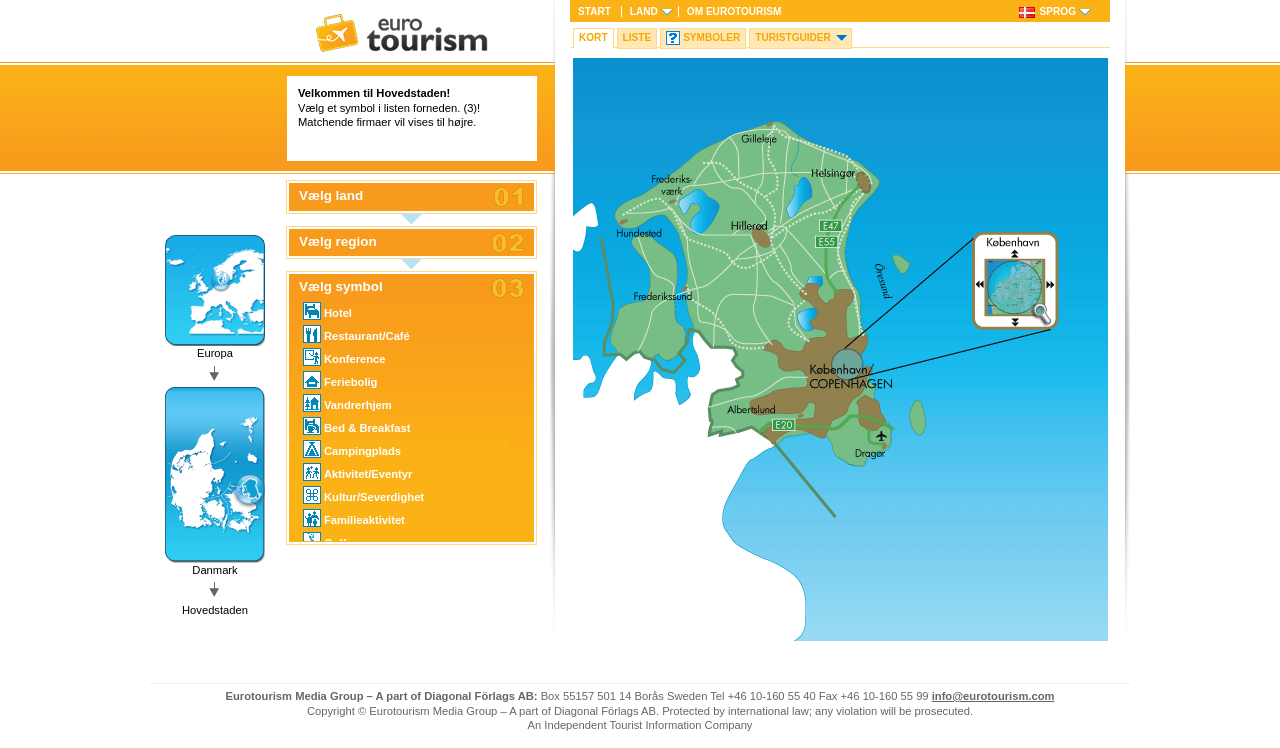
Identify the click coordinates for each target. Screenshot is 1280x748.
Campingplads (352, 449)
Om (734, 11)
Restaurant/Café (356, 334)
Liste (637, 37)
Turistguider (793, 37)
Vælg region (338, 242)
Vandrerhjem (347, 403)
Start (594, 11)
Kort (593, 37)
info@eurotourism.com (993, 696)
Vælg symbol (341, 287)
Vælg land (331, 196)
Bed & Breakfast (356, 426)
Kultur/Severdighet (363, 495)
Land (644, 11)
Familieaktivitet (354, 518)
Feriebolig (340, 380)
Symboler (711, 37)
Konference (344, 357)
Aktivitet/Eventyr (357, 472)
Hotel (327, 311)
